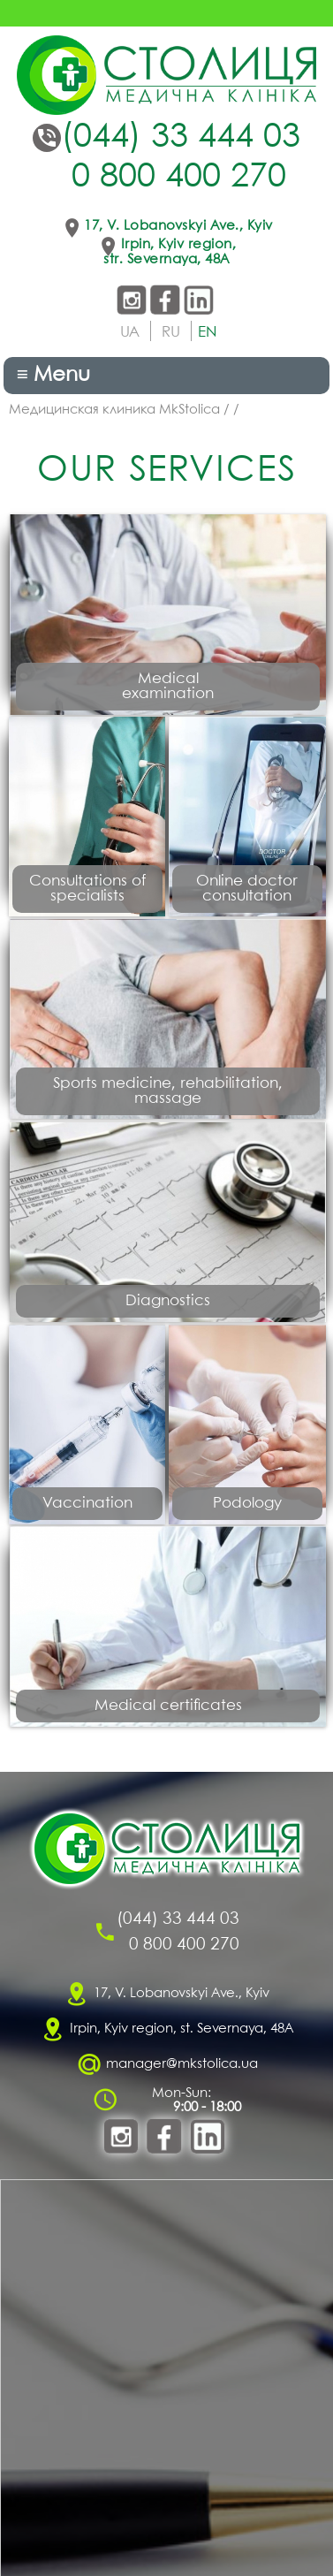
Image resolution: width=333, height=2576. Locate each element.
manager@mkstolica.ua (182, 2064)
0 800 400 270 (179, 178)
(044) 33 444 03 (180, 138)
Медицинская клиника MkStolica (114, 410)
